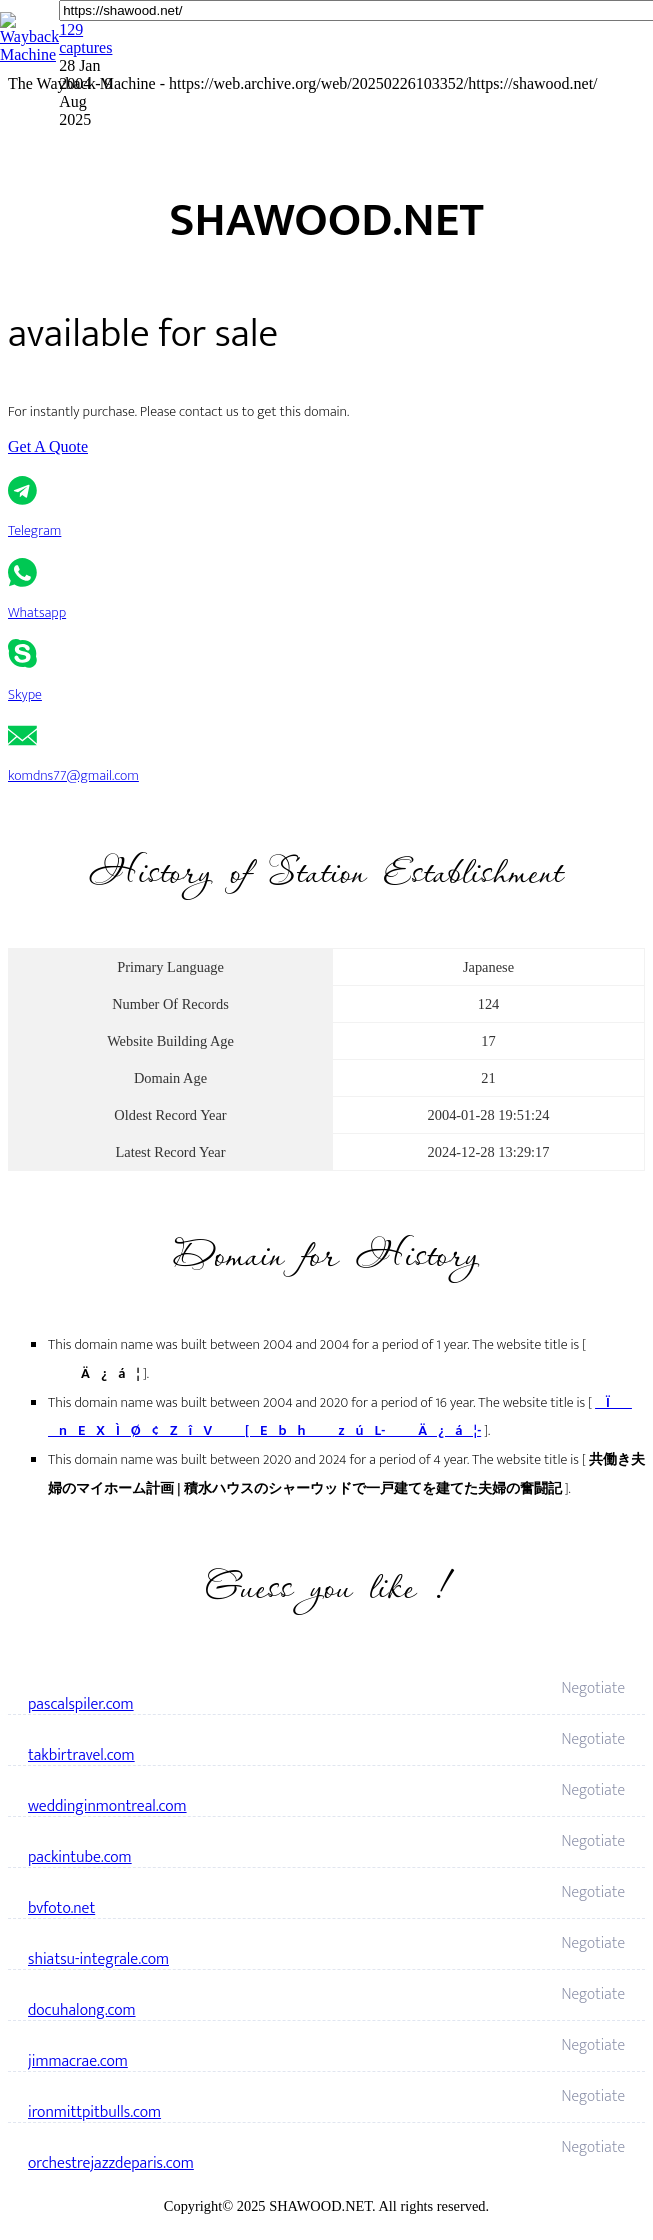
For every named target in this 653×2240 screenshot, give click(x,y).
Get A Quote (48, 446)
